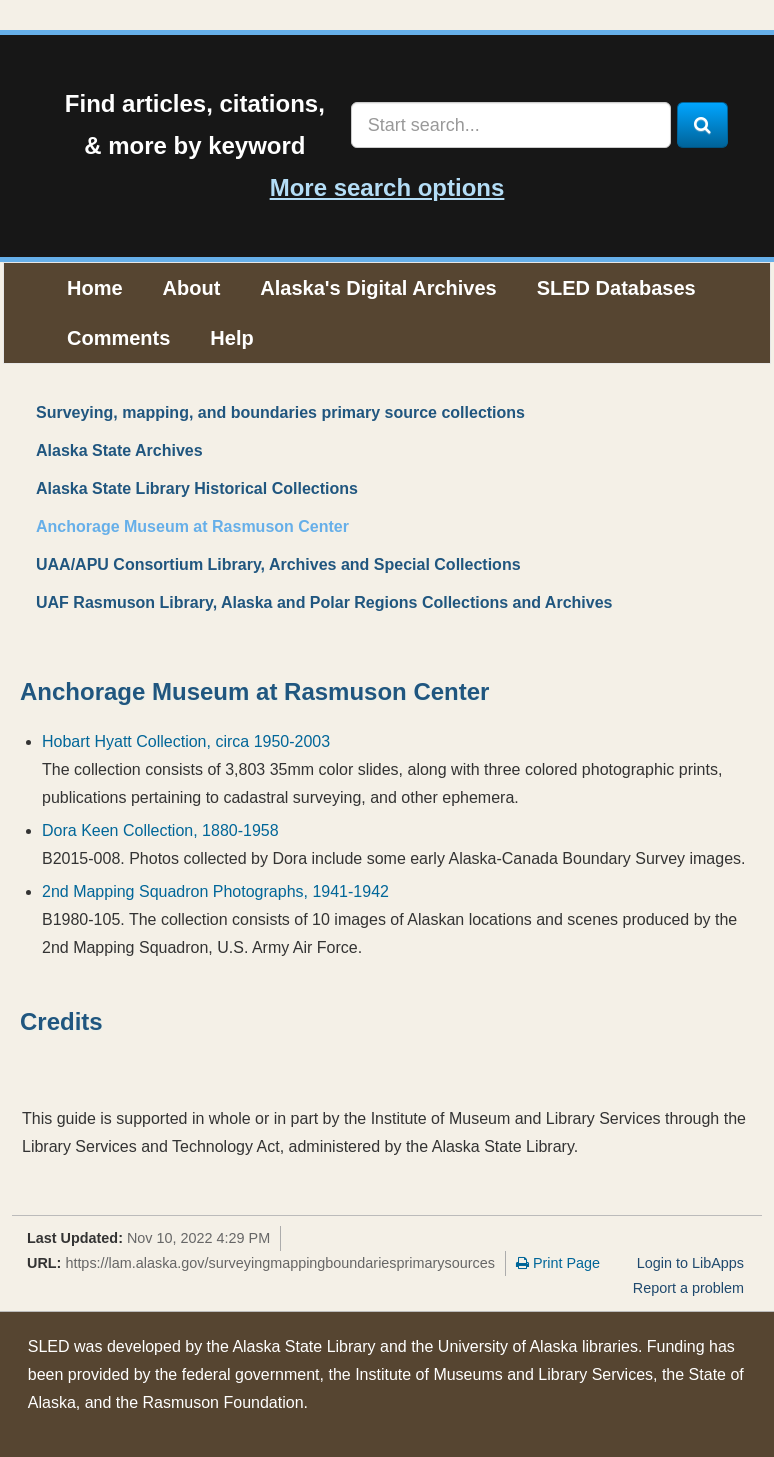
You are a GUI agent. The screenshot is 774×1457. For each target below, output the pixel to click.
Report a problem (688, 1288)
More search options (387, 187)
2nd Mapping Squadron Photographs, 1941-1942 (215, 891)
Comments (118, 338)
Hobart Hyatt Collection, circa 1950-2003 (186, 741)
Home (95, 288)
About (192, 288)
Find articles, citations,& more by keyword (195, 124)
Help (231, 338)
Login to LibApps (690, 1263)
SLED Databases (616, 288)
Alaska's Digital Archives (378, 288)
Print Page (558, 1263)
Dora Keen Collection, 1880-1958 (160, 830)
